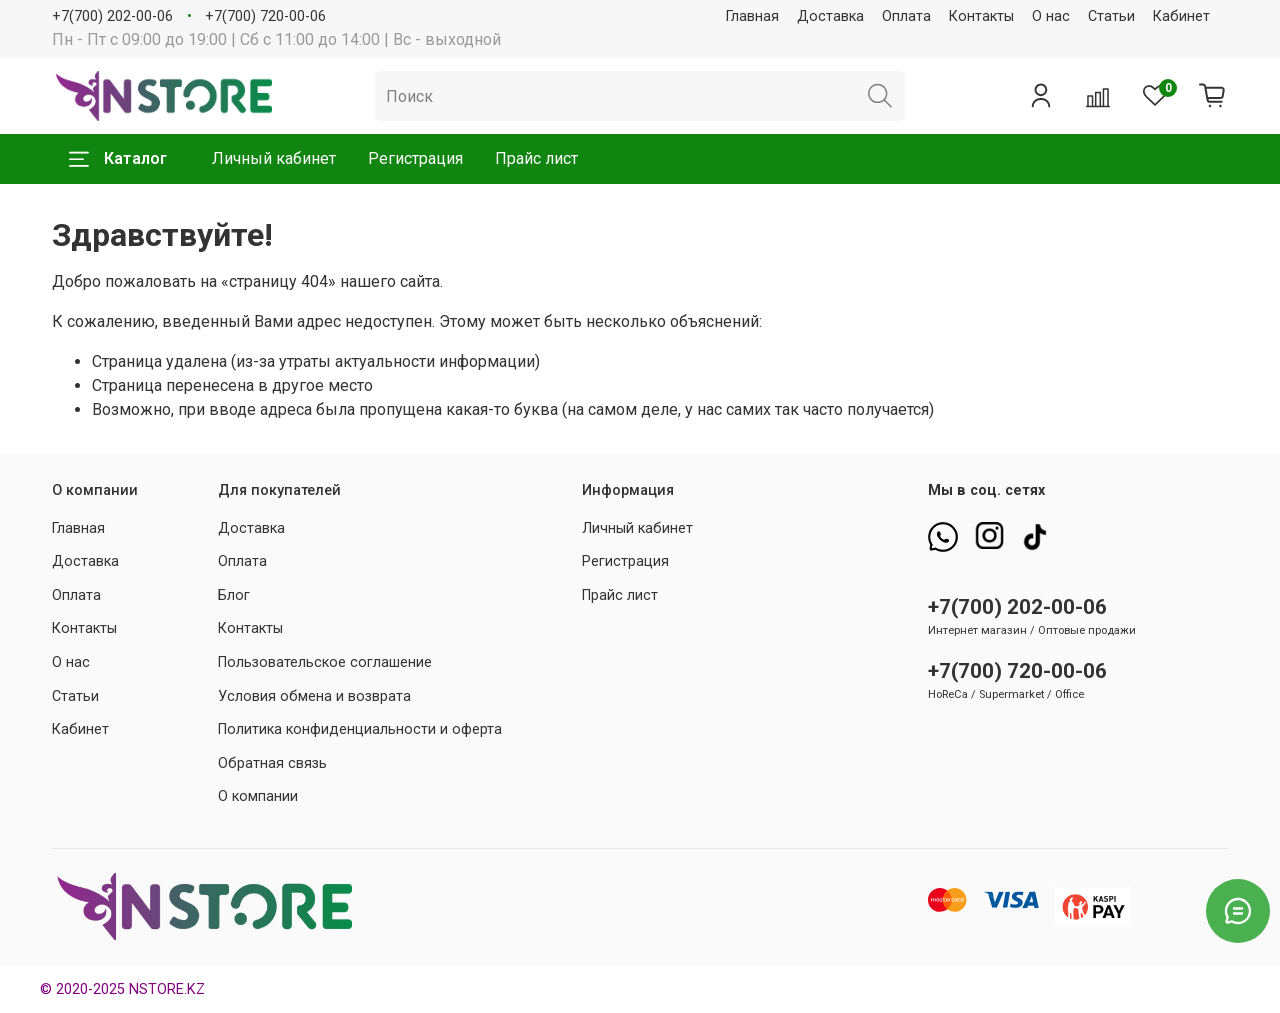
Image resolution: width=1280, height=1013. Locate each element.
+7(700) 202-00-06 (112, 16)
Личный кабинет (274, 158)
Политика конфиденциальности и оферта (360, 729)
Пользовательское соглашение (325, 662)
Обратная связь (272, 763)
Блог (234, 595)
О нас (1051, 16)
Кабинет (1181, 16)
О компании (258, 796)
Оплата (906, 16)
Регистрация (415, 158)
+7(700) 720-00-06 (265, 16)
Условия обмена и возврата (314, 696)
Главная (752, 16)
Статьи (1111, 16)
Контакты (981, 16)
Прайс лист (536, 158)
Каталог (118, 159)
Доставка (830, 16)
